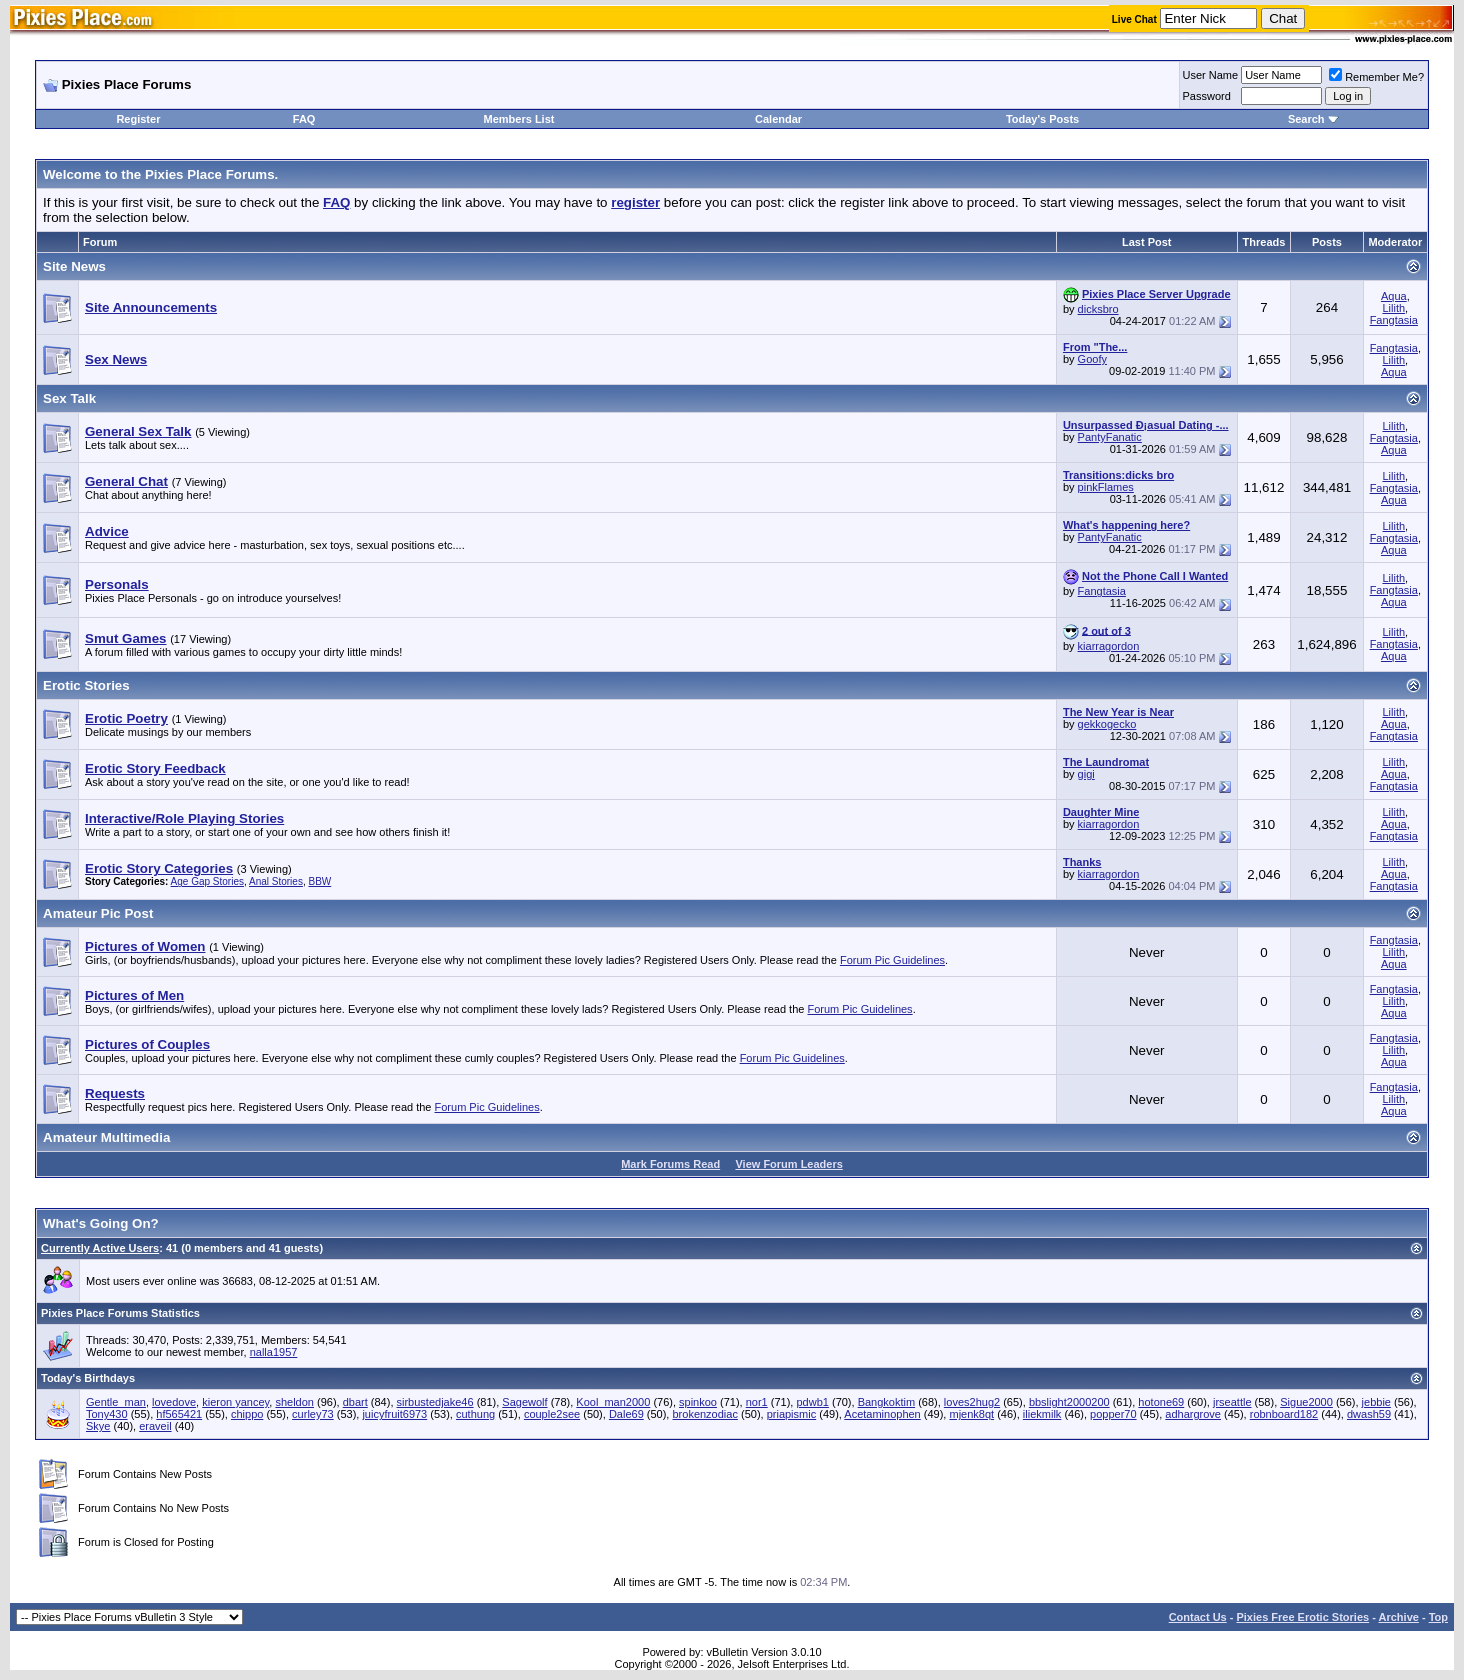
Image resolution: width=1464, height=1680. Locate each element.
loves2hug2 (972, 1402)
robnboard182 (1284, 1414)
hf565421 (179, 1414)
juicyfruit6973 (394, 1414)
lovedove (174, 1402)
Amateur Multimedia (106, 1137)
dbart (355, 1402)
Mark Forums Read (670, 1164)
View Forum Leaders (788, 1164)
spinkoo (698, 1402)
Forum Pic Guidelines (892, 960)
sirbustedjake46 (435, 1402)
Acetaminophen (882, 1414)
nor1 (757, 1402)
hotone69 (1161, 1402)
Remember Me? (1376, 77)
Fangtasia (1394, 320)
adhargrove (1193, 1414)
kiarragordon (1109, 646)
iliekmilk (1042, 1414)
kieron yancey (235, 1402)
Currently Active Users (100, 1248)
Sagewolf (524, 1402)
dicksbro (1098, 309)
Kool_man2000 (613, 1402)
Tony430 (107, 1414)
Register (138, 119)
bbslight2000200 (1069, 1402)
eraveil (155, 1426)
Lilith (1393, 308)
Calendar (778, 119)
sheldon (294, 1402)
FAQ (304, 119)
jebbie (1376, 1402)
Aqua (1394, 296)
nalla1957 (274, 1352)
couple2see (552, 1414)
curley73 (313, 1414)
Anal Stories (276, 881)
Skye (98, 1426)
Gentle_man (116, 1402)
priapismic (792, 1414)
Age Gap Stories (207, 881)
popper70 (1113, 1414)
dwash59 (1369, 1414)
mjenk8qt (971, 1414)
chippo (247, 1414)
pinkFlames (1106, 487)
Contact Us (1198, 1617)
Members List (519, 119)
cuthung (475, 1414)
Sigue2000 (1306, 1402)
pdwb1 (812, 1402)
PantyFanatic (1110, 437)
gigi (1086, 774)
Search (1306, 119)
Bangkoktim (886, 1402)
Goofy (1092, 359)
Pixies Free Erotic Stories (1302, 1617)
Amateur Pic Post (98, 913)
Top (1438, 1617)
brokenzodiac (704, 1414)
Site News (74, 266)
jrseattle (1232, 1402)
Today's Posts (1042, 119)
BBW (319, 881)
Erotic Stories (86, 685)
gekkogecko (1107, 724)
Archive (1399, 1617)
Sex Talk (69, 398)
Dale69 (626, 1414)
